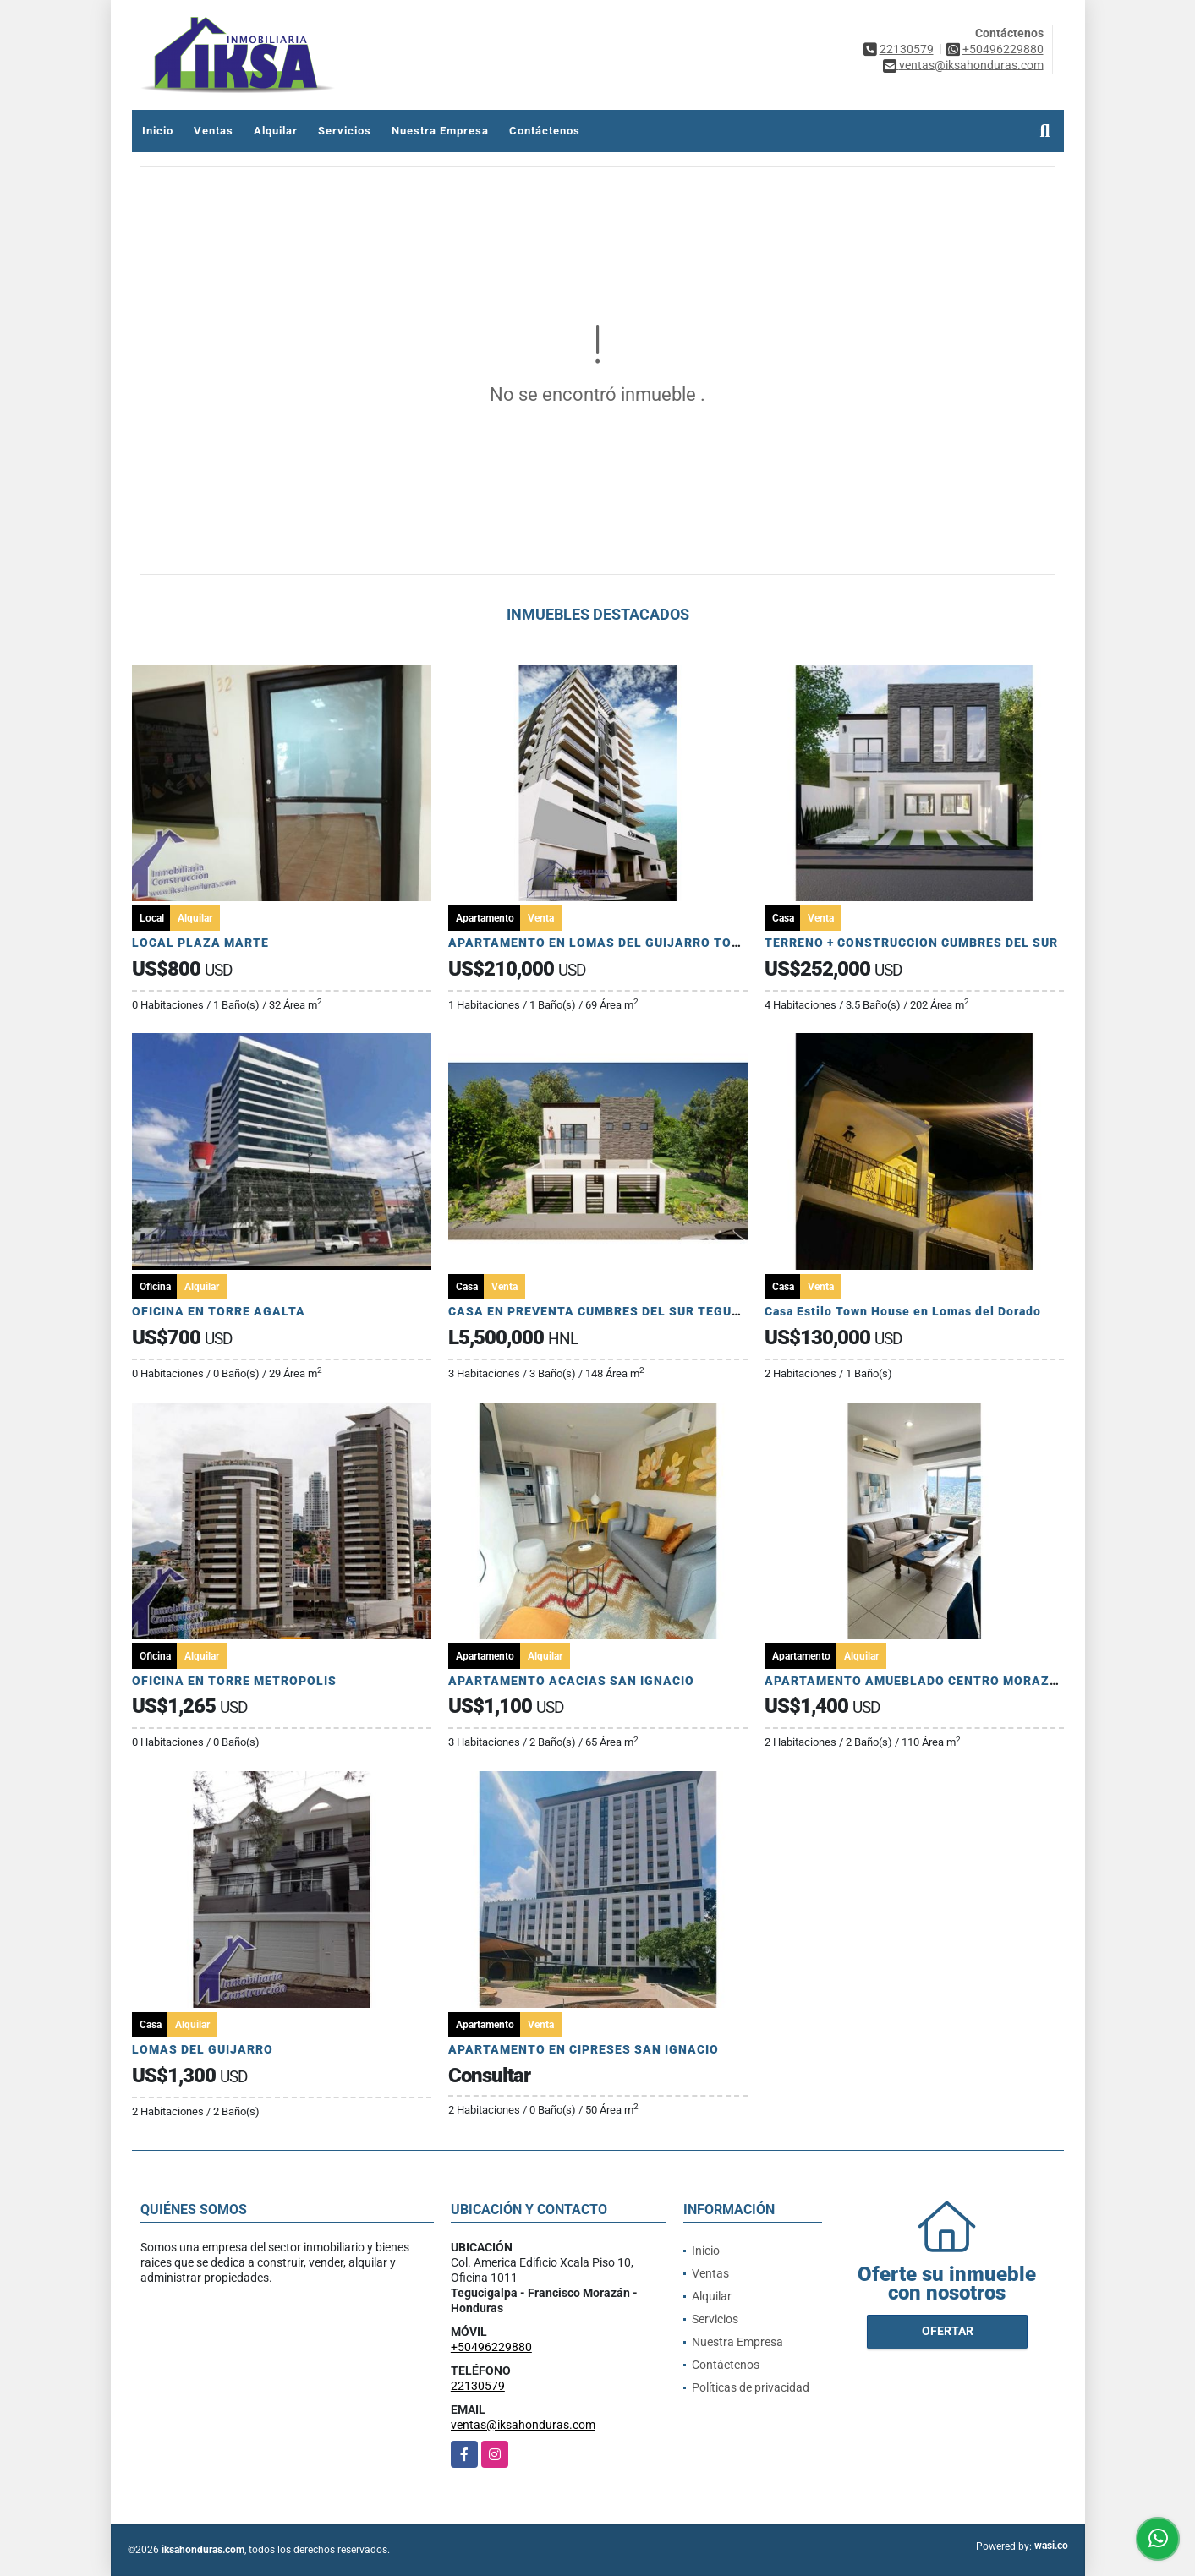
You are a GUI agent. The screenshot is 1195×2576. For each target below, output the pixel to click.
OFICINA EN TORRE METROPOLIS (234, 1680)
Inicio (157, 130)
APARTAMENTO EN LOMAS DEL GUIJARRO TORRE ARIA (619, 942)
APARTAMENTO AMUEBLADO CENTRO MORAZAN (916, 1680)
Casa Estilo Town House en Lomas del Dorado (903, 1311)
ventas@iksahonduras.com (523, 2424)
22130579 (907, 49)
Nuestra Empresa (440, 130)
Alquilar (276, 130)
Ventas (213, 130)
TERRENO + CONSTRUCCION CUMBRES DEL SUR (911, 942)
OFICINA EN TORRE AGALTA (218, 1311)
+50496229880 (1003, 49)
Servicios (344, 130)
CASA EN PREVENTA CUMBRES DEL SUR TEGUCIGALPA (617, 1311)
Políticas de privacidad (750, 2387)
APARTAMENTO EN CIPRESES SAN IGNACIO (583, 2049)
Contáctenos (544, 130)
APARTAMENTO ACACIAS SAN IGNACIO (571, 1680)
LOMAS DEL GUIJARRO (202, 2049)
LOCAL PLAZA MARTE (200, 942)
